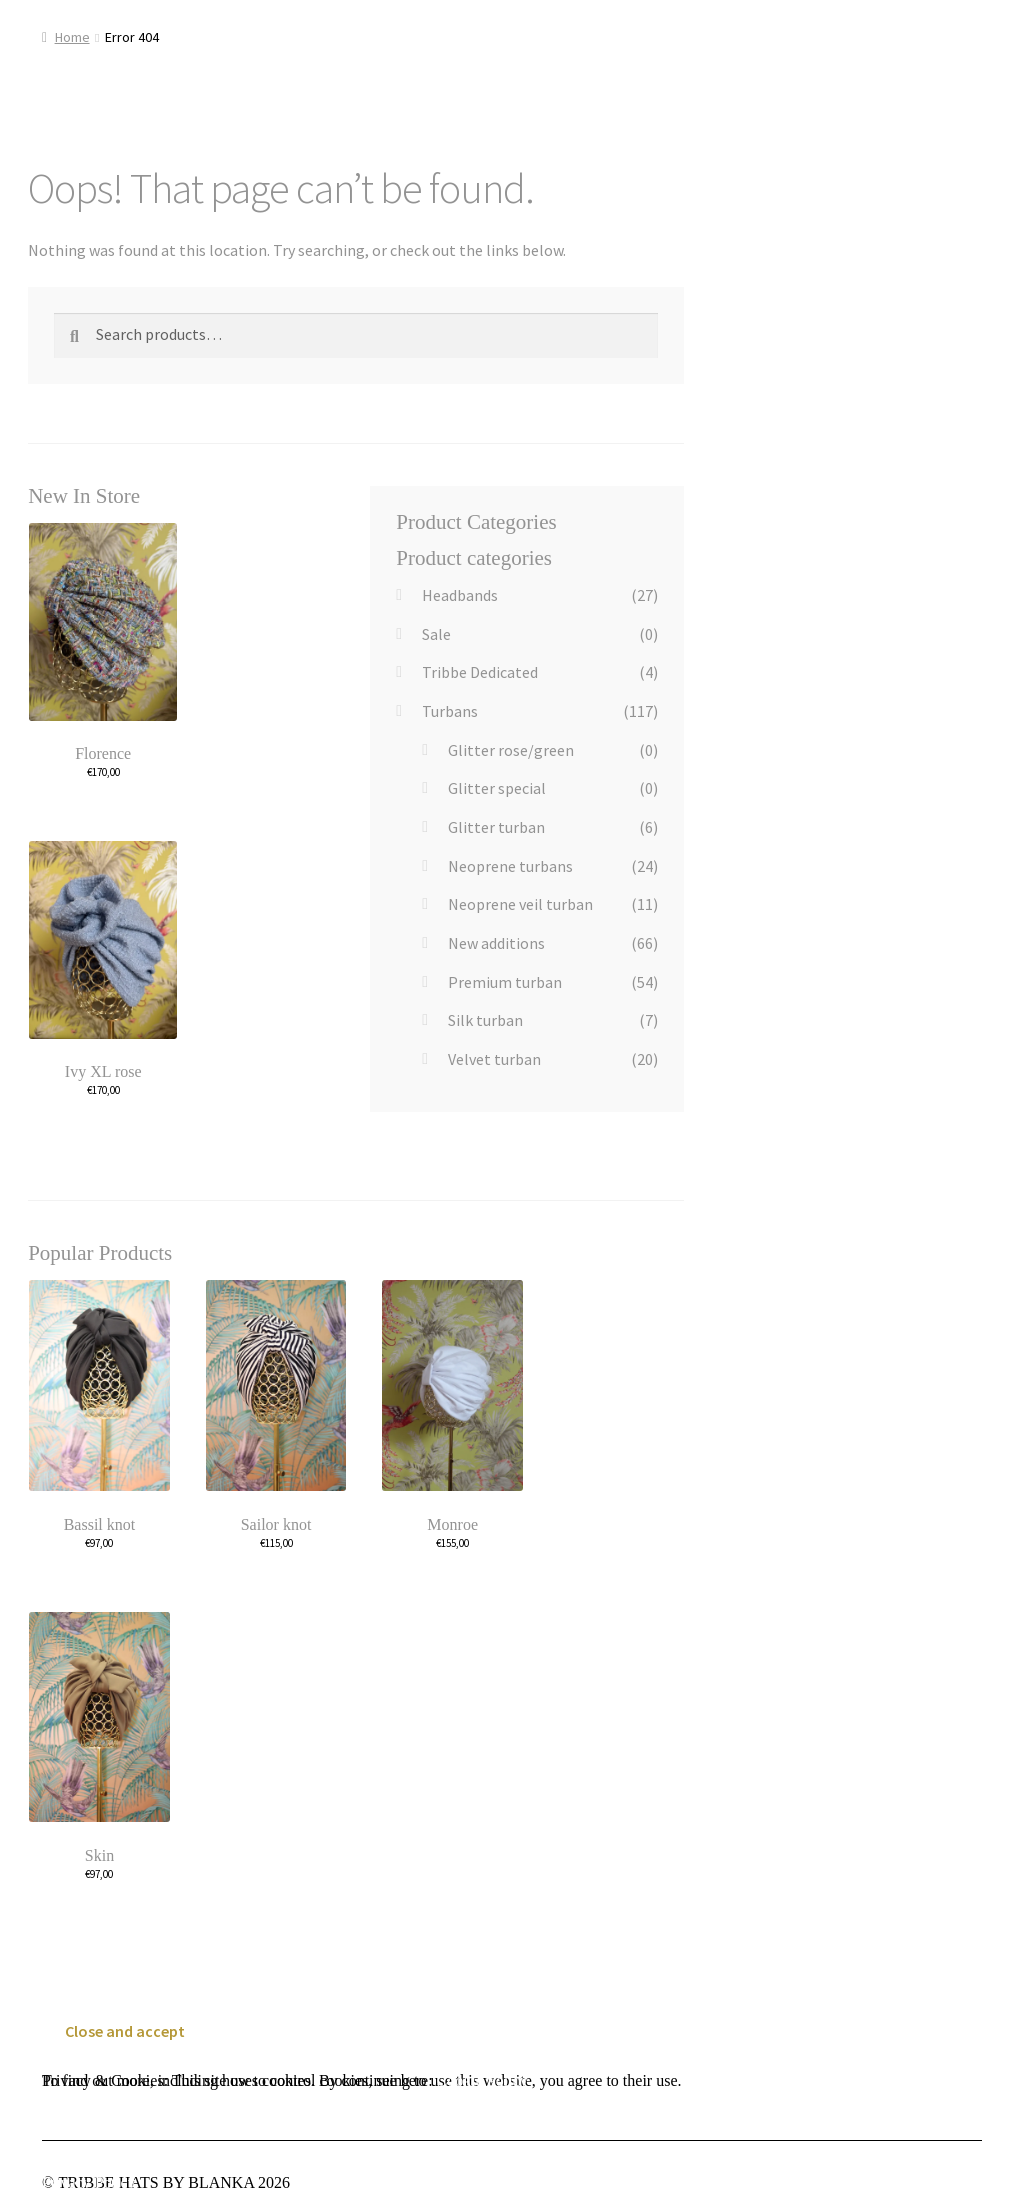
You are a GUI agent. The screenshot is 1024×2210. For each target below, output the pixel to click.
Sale (436, 634)
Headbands (460, 595)
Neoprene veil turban (520, 904)
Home (72, 37)
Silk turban (485, 1020)
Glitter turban (496, 827)
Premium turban (505, 982)
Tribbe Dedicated (480, 672)
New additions (496, 943)
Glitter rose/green (511, 750)
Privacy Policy (89, 2182)
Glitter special (497, 788)
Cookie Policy (482, 2080)
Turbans (450, 711)
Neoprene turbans (510, 866)
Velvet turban (494, 1059)
